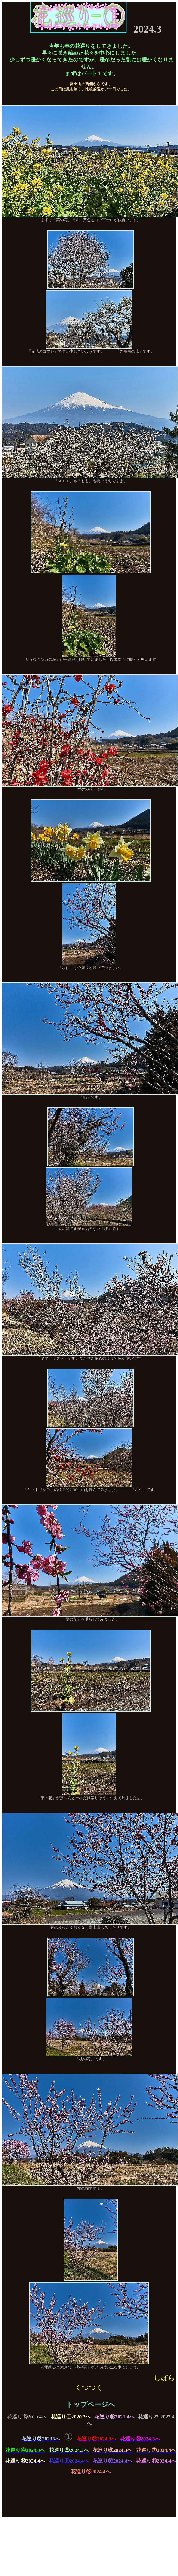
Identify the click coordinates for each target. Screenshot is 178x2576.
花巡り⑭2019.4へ (27, 2416)
